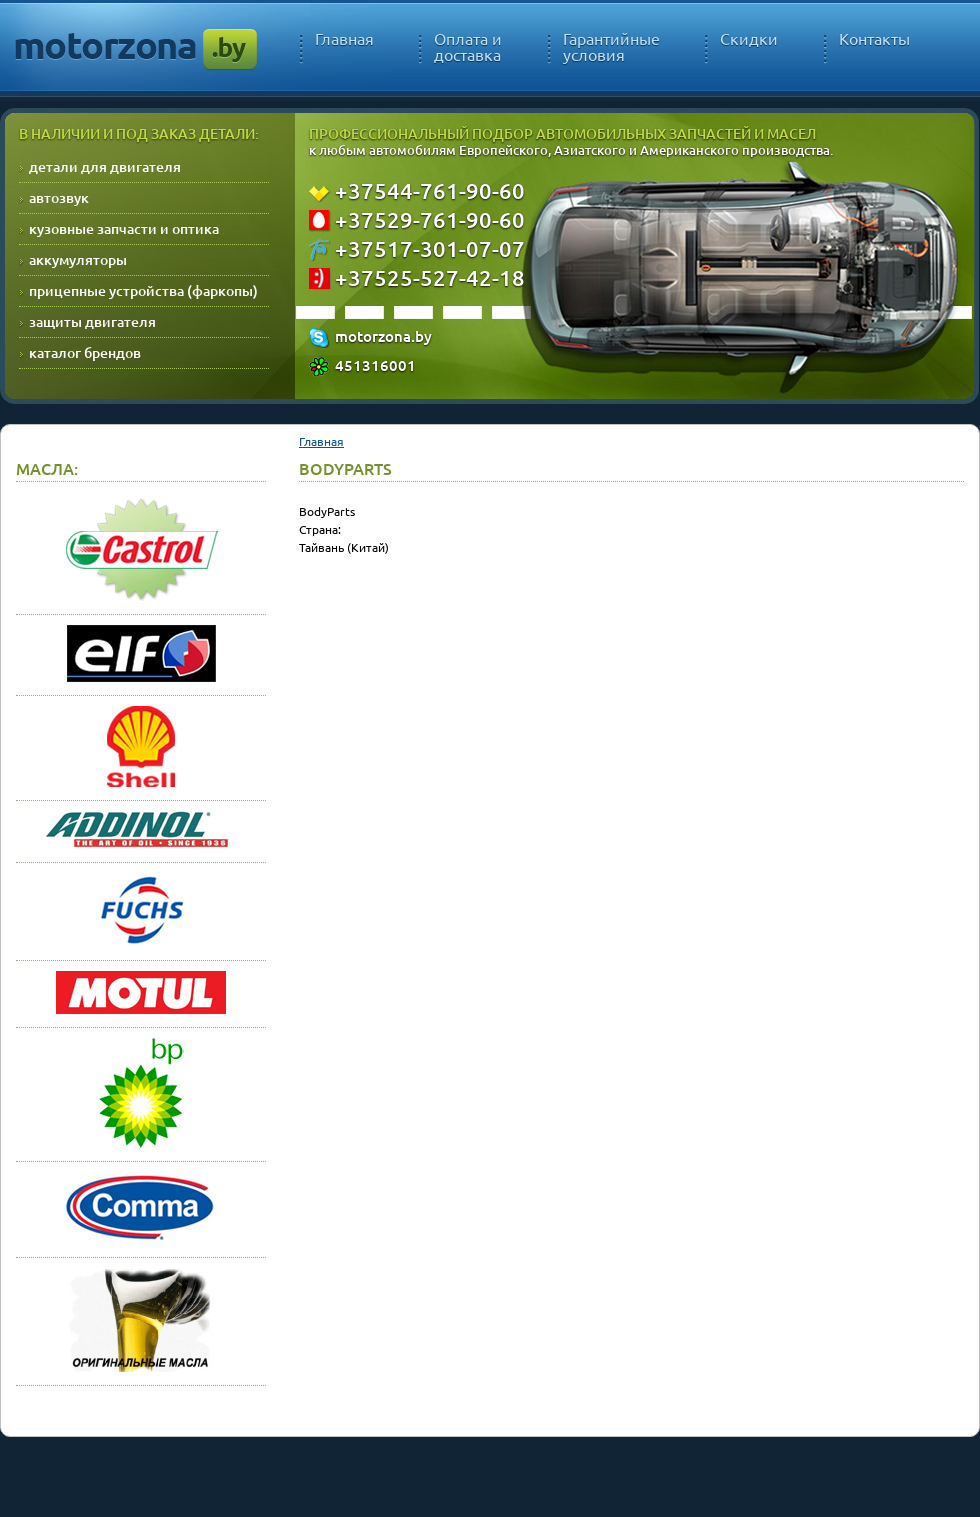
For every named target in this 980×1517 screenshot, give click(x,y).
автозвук (59, 197)
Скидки (749, 39)
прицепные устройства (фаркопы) (143, 290)
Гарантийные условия (611, 47)
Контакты (874, 39)
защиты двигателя (92, 321)
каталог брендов (85, 352)
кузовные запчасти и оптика (124, 228)
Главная (344, 39)
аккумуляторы (78, 259)
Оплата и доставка (468, 47)
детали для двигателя (105, 166)
